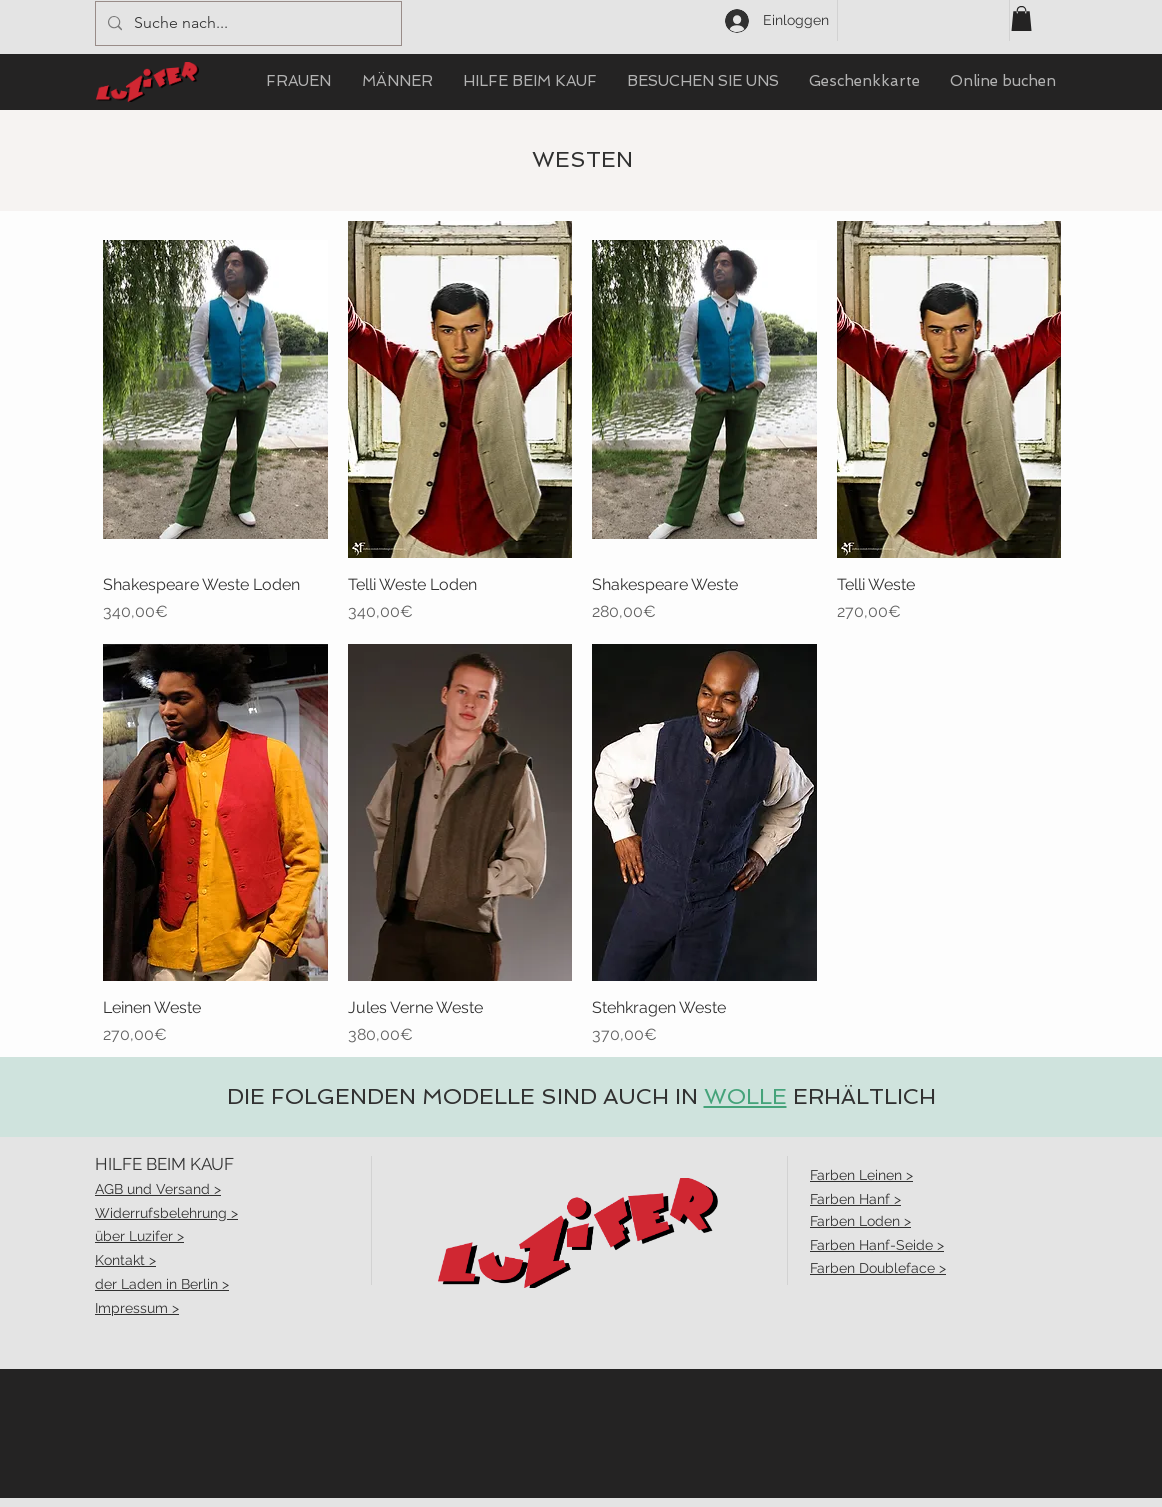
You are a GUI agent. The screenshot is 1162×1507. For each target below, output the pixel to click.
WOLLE (745, 1096)
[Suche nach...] (246, 23)
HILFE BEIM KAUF (164, 1164)
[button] (1021, 18)
